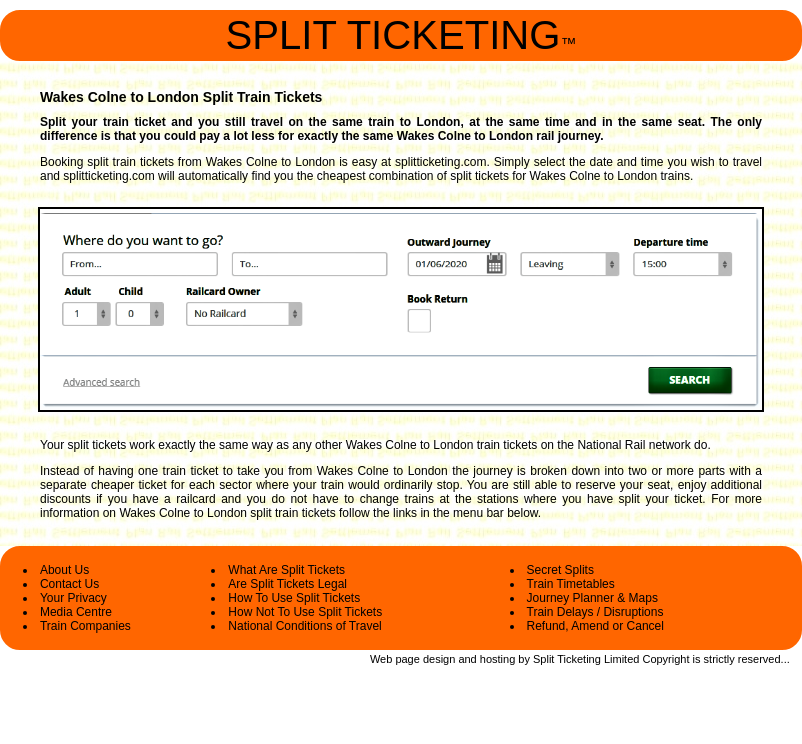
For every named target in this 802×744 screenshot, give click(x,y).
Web (381, 659)
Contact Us (69, 584)
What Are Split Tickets (286, 570)
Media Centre (76, 612)
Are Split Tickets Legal (287, 584)
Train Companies (85, 626)
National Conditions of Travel (304, 626)
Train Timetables (571, 584)
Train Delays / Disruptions (595, 612)
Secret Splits (560, 570)
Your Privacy (73, 598)
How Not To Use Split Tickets (305, 612)
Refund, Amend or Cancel (595, 626)
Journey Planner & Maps (592, 598)
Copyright (665, 659)
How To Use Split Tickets (294, 598)
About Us (64, 570)
